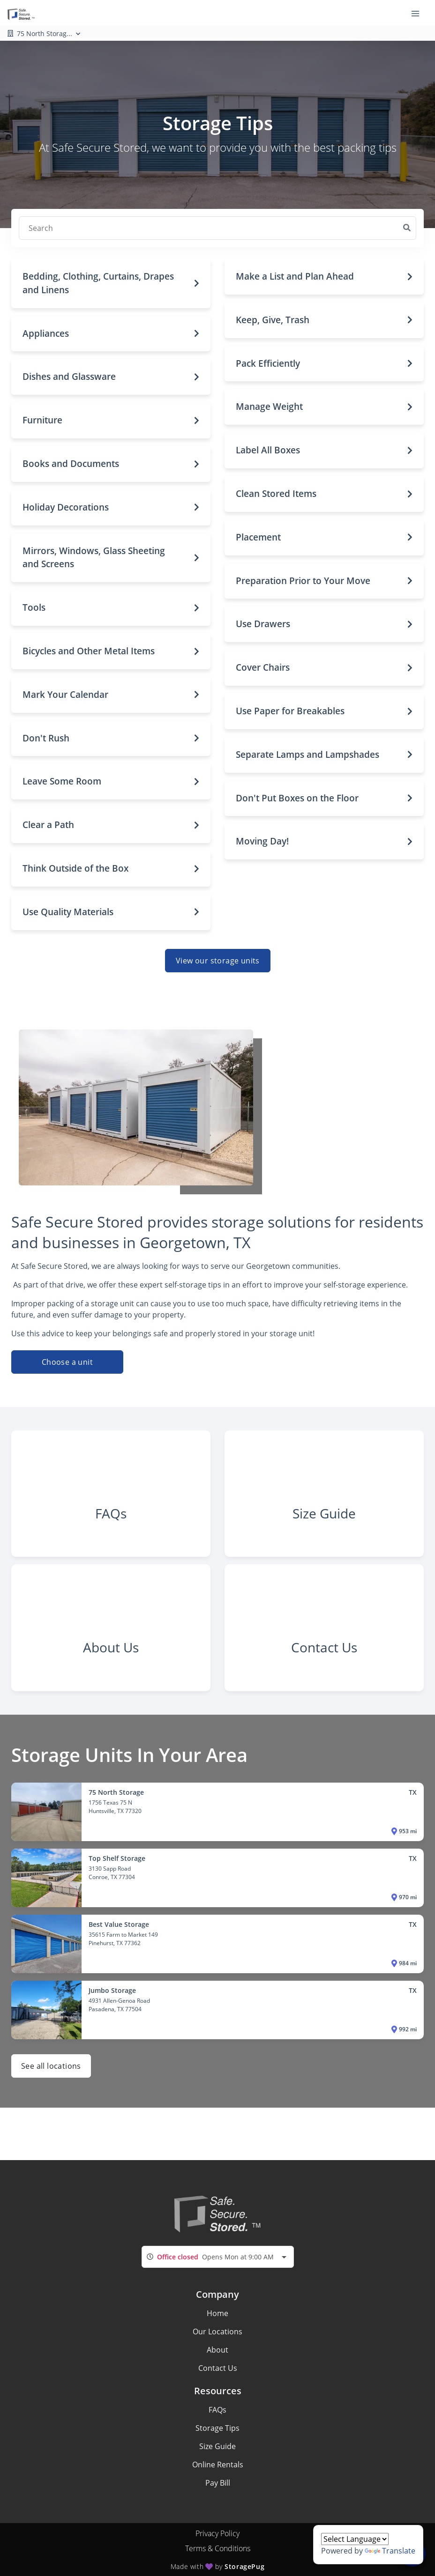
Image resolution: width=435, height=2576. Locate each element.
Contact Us (217, 2368)
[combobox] (218, 2257)
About (217, 2350)
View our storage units (218, 960)
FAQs (217, 2410)
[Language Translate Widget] (355, 2539)
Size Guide (217, 2446)
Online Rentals (217, 2464)
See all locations (51, 2070)
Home (217, 2313)
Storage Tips (217, 2428)
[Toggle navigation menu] (419, 13)
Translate (390, 2551)
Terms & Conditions (217, 2548)
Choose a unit (67, 1362)
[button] (110, 283)
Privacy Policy (217, 2533)
